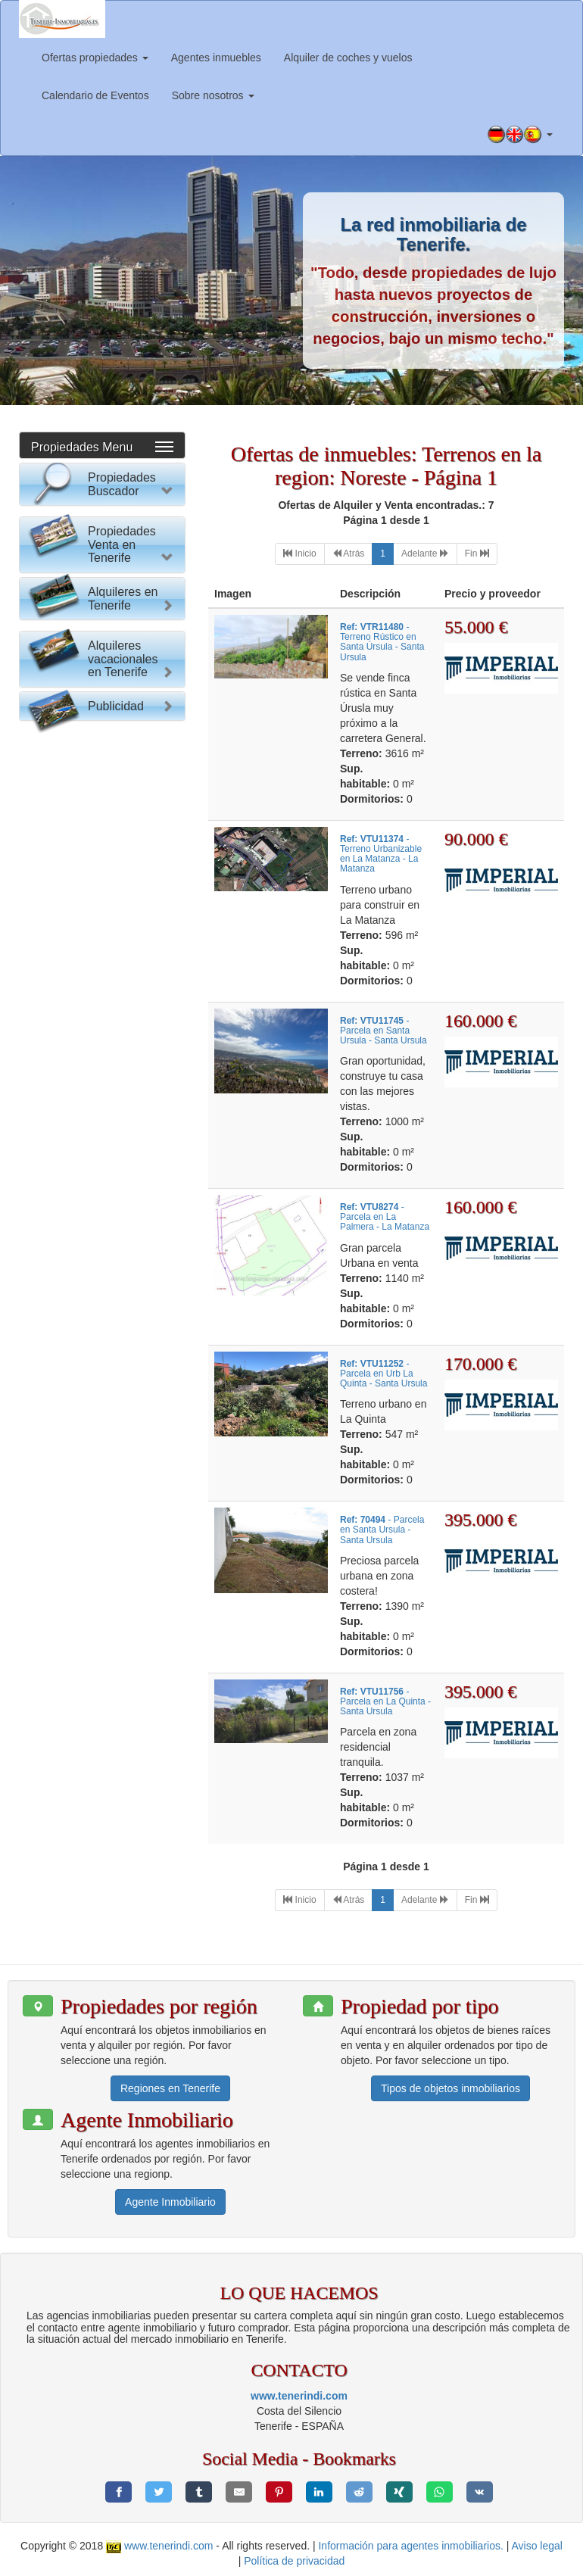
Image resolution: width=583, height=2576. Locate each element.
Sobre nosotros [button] (213, 95)
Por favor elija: (67, 525)
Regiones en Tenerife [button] (170, 2088)
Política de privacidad (294, 2561)
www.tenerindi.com (299, 2396)
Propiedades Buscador (122, 484)
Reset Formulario (102, 801)
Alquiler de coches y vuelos (348, 57)
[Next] (425, 554)
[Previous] (348, 554)
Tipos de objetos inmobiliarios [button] (450, 2088)
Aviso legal (537, 2546)
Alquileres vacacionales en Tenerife (123, 1345)
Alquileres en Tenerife (123, 1140)
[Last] (477, 554)
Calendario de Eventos (95, 95)
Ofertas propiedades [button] (95, 57)
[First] (299, 554)
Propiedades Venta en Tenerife (122, 858)
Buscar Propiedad (102, 772)
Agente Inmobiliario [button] (170, 2202)
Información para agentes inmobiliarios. (410, 2546)
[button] (520, 134)
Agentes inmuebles (216, 57)
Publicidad (116, 1423)
